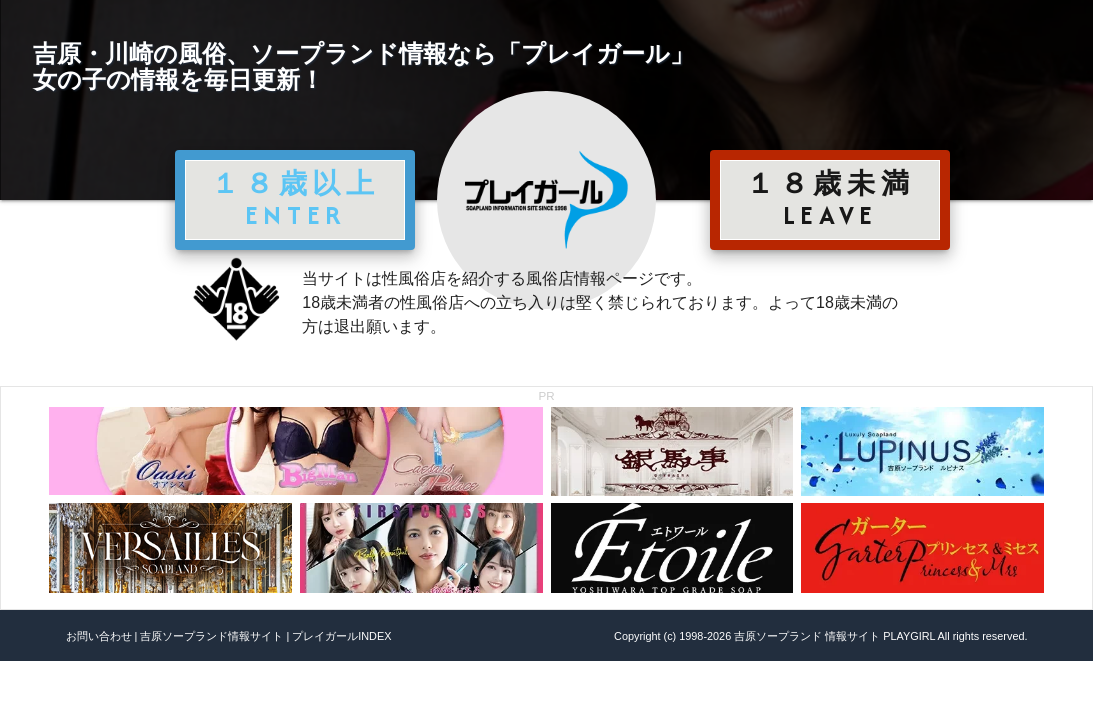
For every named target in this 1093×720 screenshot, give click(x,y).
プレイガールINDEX (341, 636)
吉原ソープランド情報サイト (211, 636)
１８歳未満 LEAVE (830, 199)
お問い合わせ (99, 636)
